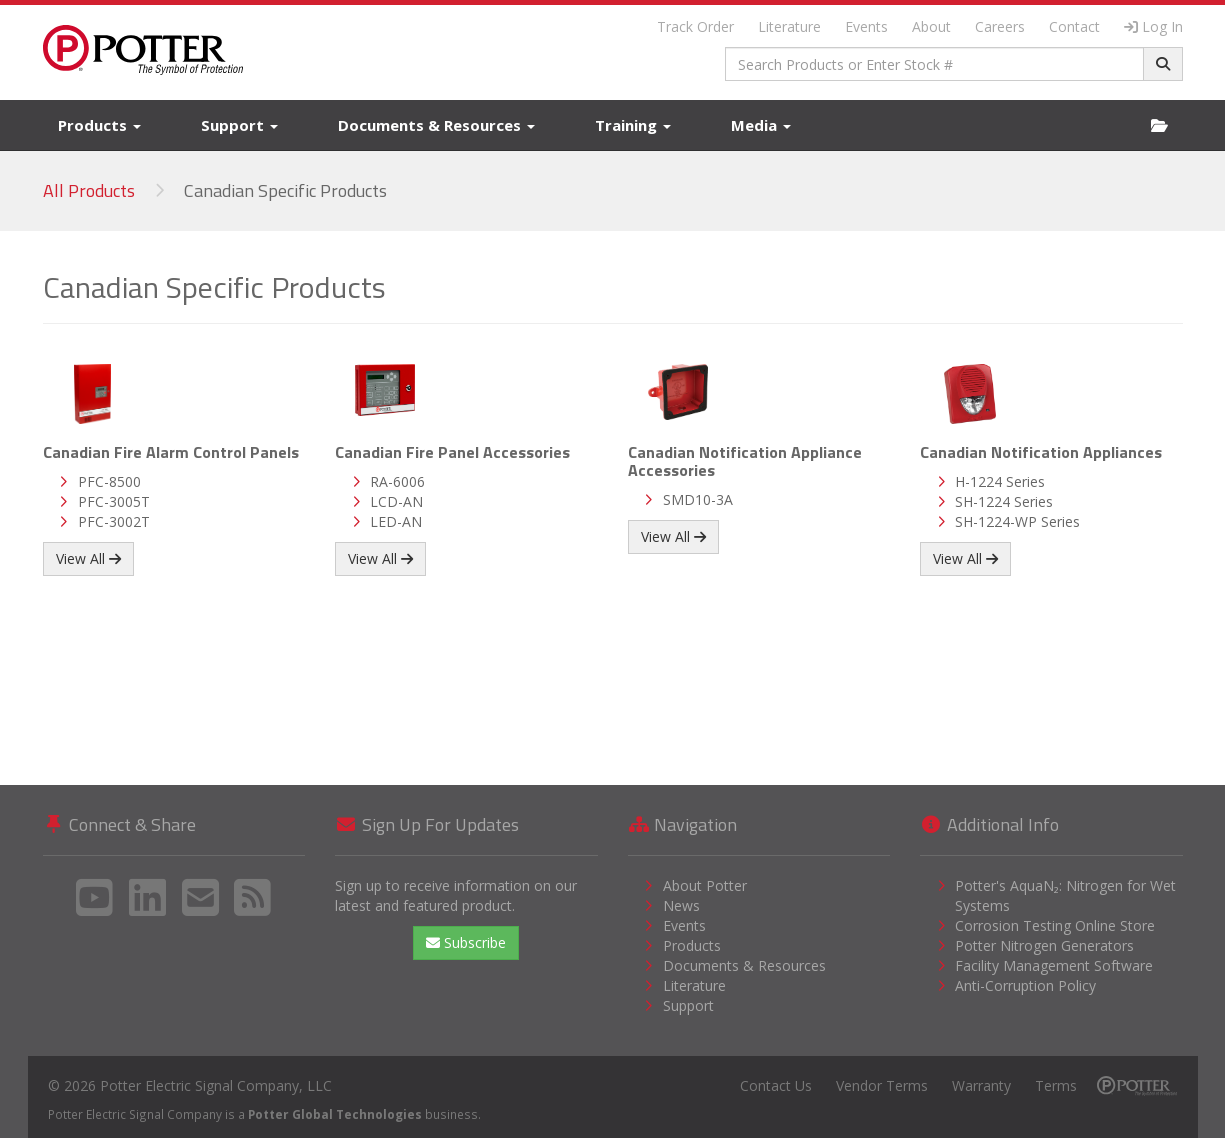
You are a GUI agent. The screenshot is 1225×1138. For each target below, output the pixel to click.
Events (866, 26)
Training (633, 125)
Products (99, 125)
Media (761, 125)
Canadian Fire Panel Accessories (452, 452)
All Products (89, 190)
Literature (789, 26)
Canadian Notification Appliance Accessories (745, 461)
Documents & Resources (436, 125)
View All (88, 558)
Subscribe (466, 942)
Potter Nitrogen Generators (1044, 945)
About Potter (705, 885)
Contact (1074, 26)
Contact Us (776, 1085)
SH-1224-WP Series (1017, 521)
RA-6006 (397, 481)
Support (239, 125)
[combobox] (934, 64)
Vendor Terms (882, 1085)
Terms (1056, 1085)
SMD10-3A (698, 499)
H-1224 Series (1000, 481)
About (931, 26)
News (681, 905)
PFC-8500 (109, 481)
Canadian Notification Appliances (1041, 452)
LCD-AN (396, 501)
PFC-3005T (114, 501)
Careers (1000, 26)
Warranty (981, 1085)
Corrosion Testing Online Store (1055, 925)
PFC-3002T (114, 521)
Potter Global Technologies (335, 1114)
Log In (1153, 26)
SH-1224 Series (1004, 501)
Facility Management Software (1054, 965)
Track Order (695, 26)
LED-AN (396, 521)
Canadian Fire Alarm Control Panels (171, 452)
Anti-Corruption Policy (1025, 985)
